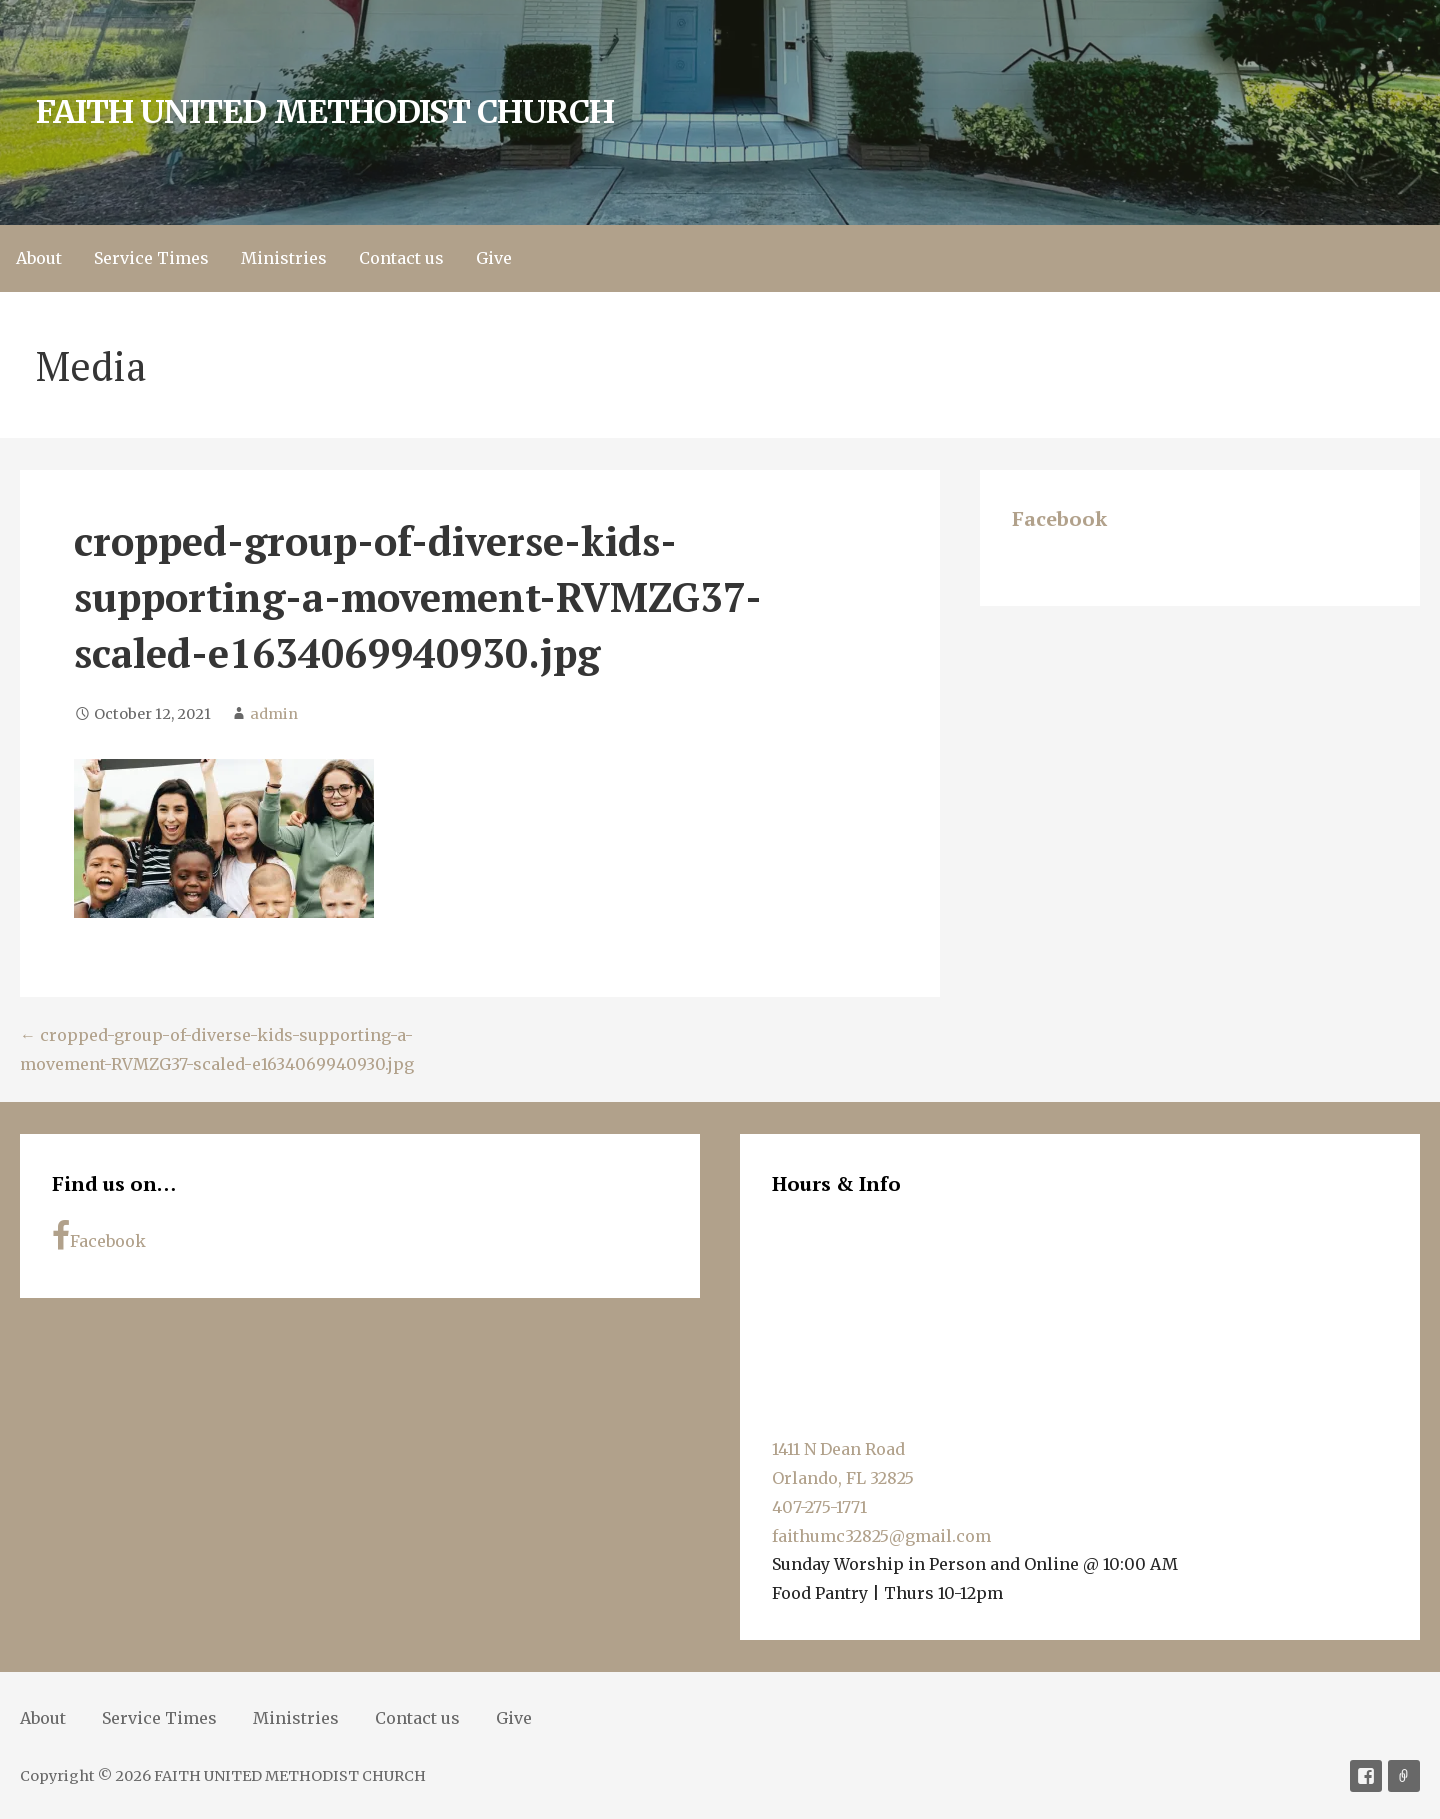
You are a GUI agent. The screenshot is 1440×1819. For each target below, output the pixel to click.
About (39, 258)
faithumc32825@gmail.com (881, 1536)
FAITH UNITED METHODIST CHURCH (325, 112)
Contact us (401, 258)
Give (494, 258)
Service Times (151, 258)
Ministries (284, 258)
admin (274, 714)
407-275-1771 (819, 1507)
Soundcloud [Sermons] (1404, 1776)
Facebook (1059, 518)
